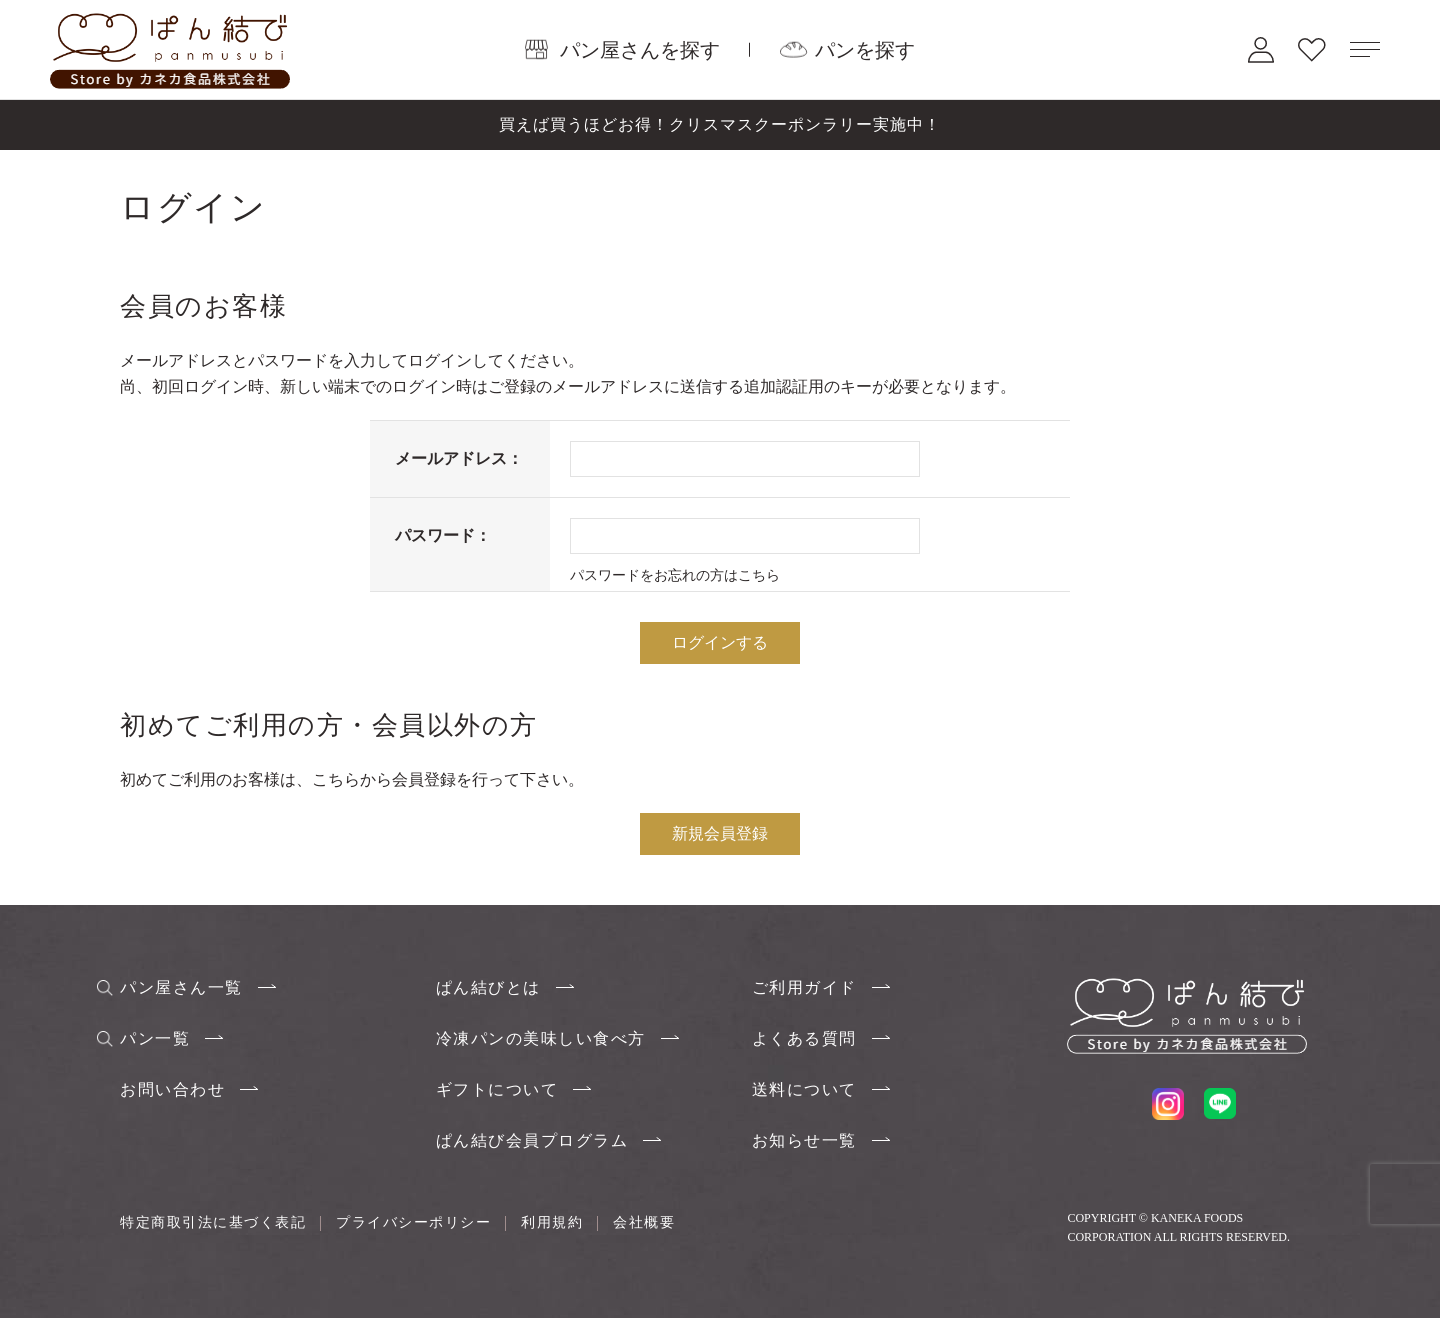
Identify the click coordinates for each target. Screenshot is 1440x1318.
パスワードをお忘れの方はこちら (675, 575)
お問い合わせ (172, 1089)
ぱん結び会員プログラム (532, 1140)
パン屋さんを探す (640, 49)
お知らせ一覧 (804, 1140)
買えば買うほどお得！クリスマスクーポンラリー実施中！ (720, 124)
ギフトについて (497, 1089)
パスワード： (443, 535)
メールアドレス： (459, 458)
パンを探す (865, 49)
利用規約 (552, 1222)
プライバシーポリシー (413, 1222)
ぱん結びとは (488, 987)
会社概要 (644, 1222)
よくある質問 (804, 1038)
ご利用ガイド (804, 987)
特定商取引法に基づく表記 (213, 1222)
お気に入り (1312, 49)
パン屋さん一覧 (181, 987)
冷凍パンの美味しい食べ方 (541, 1038)
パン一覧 (155, 1038)
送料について (804, 1089)
